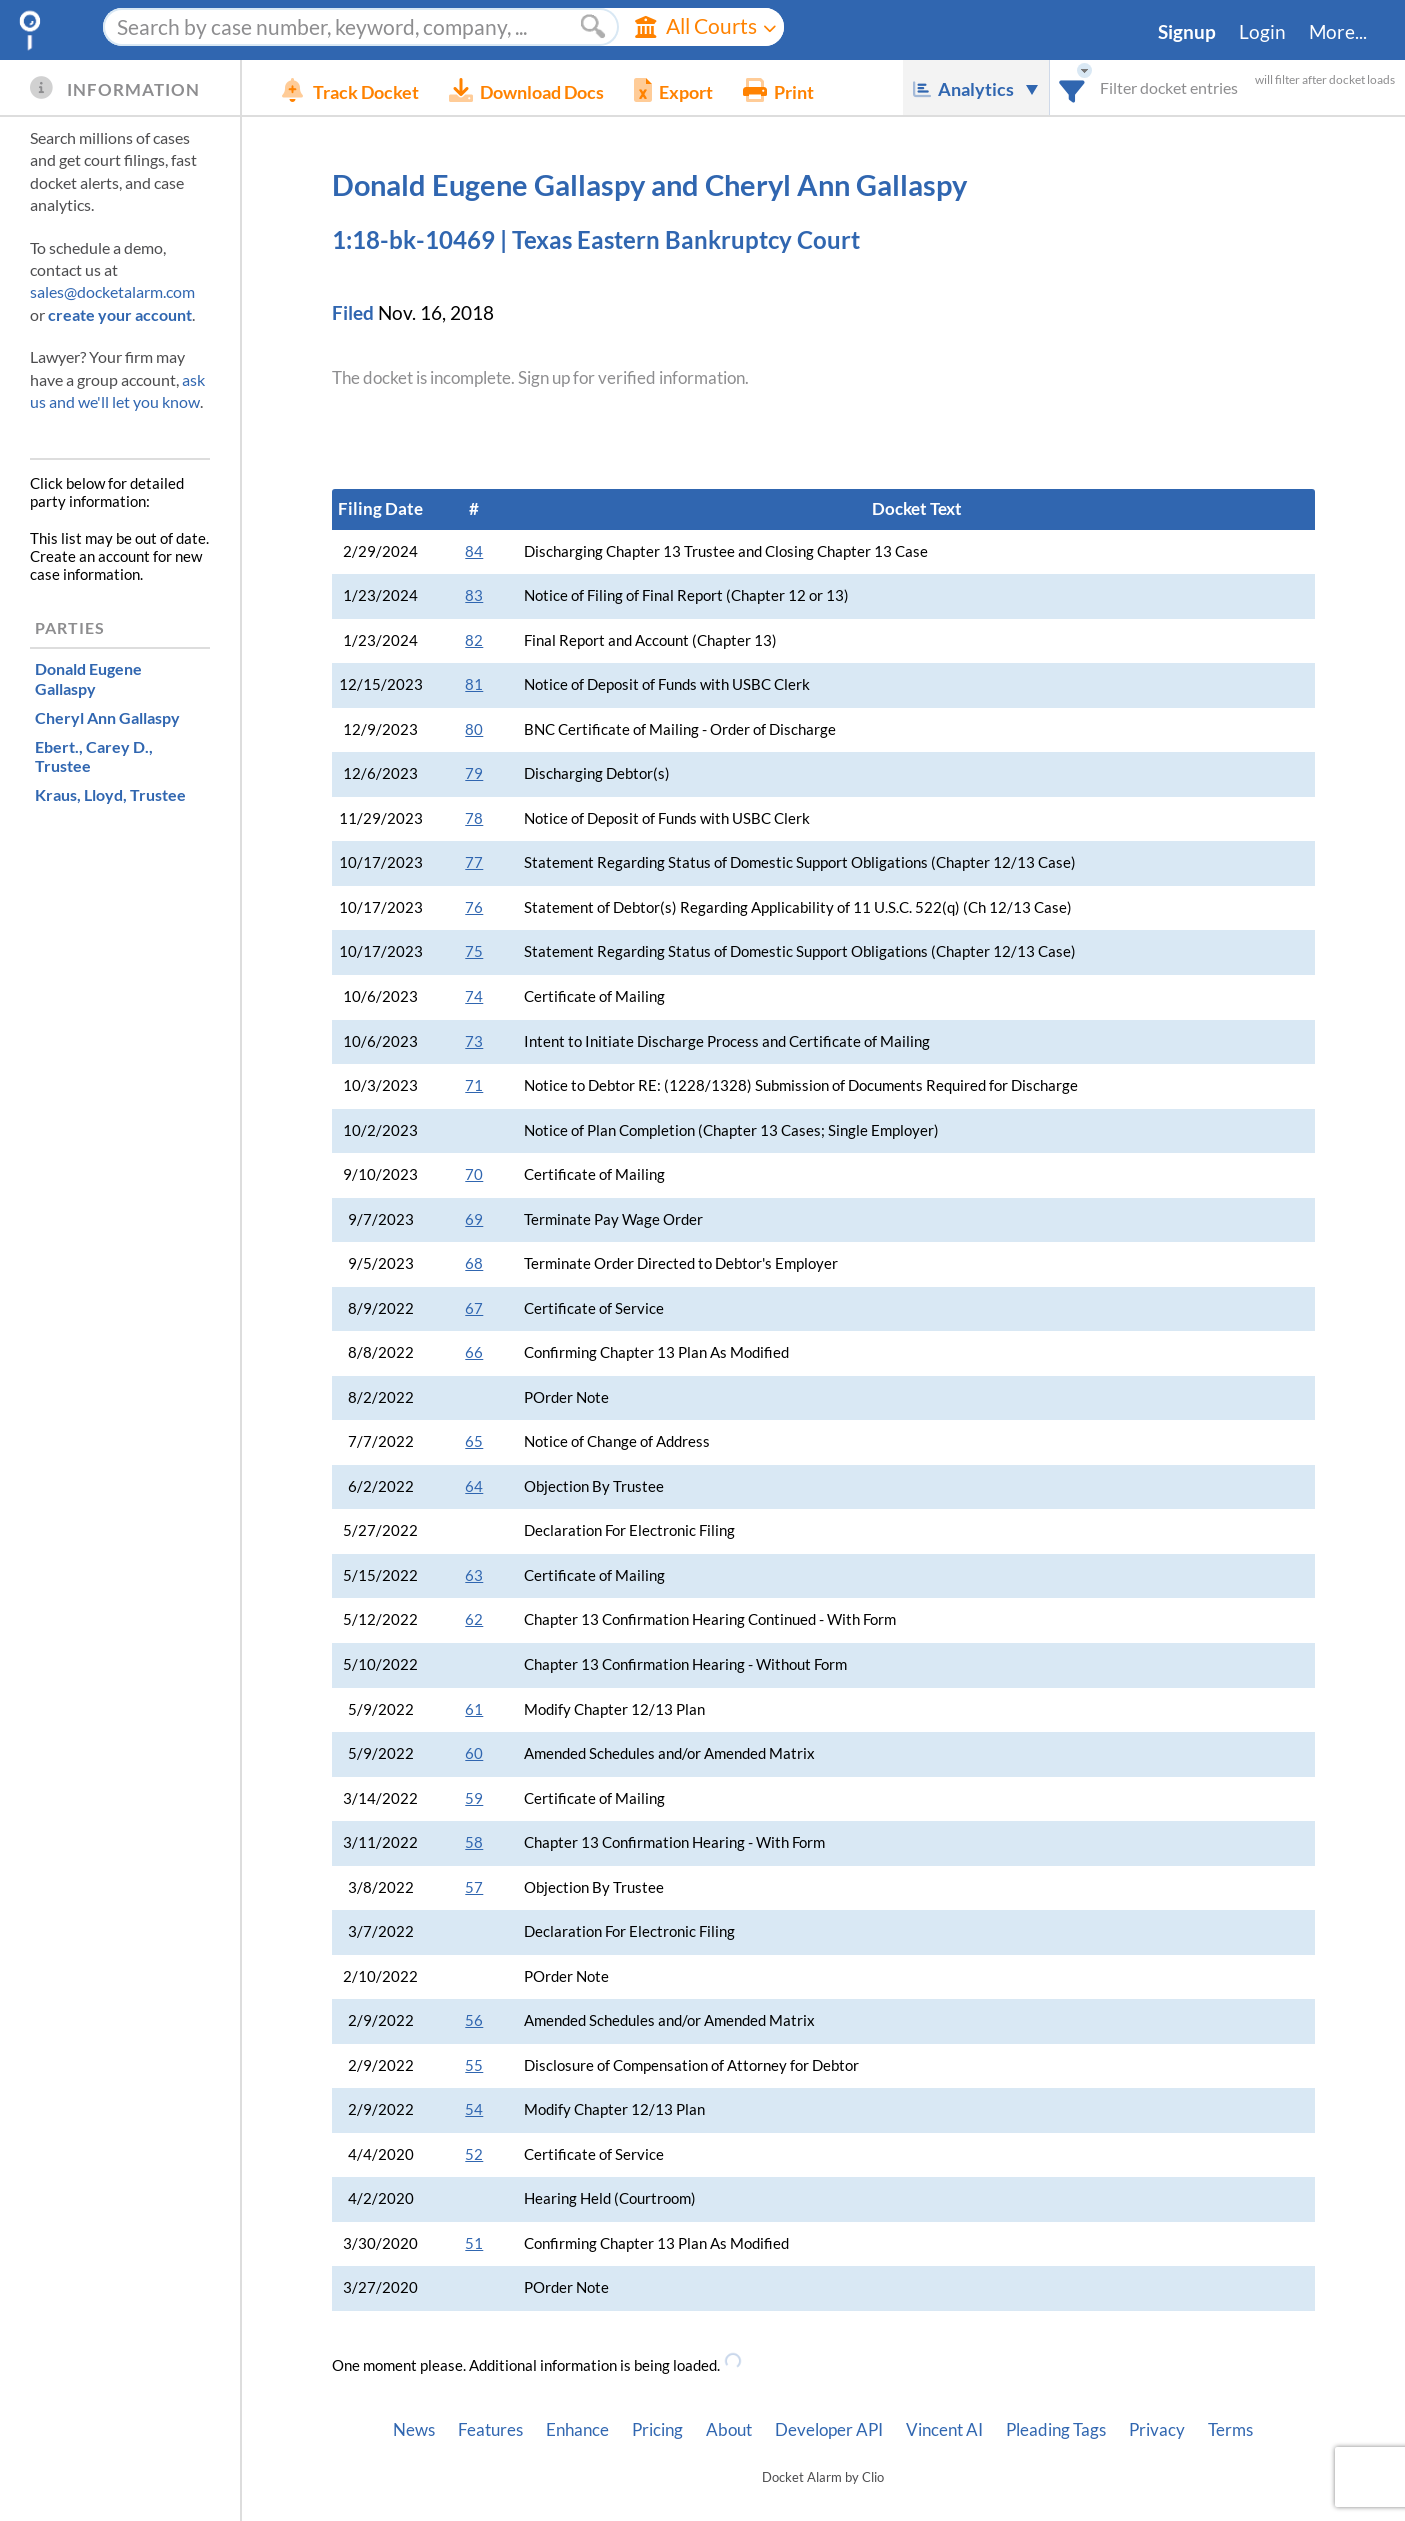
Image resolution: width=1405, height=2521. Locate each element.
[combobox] (1072, 87)
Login (1262, 32)
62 (474, 1619)
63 (474, 1575)
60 (474, 1753)
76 (474, 907)
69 (474, 1219)
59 (474, 1798)
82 (474, 640)
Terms (1230, 2430)
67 (474, 1308)
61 (474, 1709)
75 (474, 951)
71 (474, 1085)
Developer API (829, 2430)
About (729, 2430)
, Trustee (94, 756)
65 (474, 1441)
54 (474, 2109)
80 (474, 729)
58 (474, 1842)
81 (474, 684)
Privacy (1157, 2430)
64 (474, 1486)
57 (474, 1887)
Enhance (577, 2430)
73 (474, 1041)
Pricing (657, 2430)
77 (474, 862)
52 (474, 2154)
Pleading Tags (1056, 2430)
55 (474, 2065)
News (414, 2430)
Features (490, 2430)
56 (474, 2020)
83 (474, 595)
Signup (1187, 32)
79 (474, 773)
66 (474, 1352)
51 (474, 2243)
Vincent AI (944, 2430)
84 (474, 551)
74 (474, 996)
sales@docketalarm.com (112, 291)
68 (474, 1263)
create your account (120, 314)
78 (474, 818)
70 (474, 1174)
